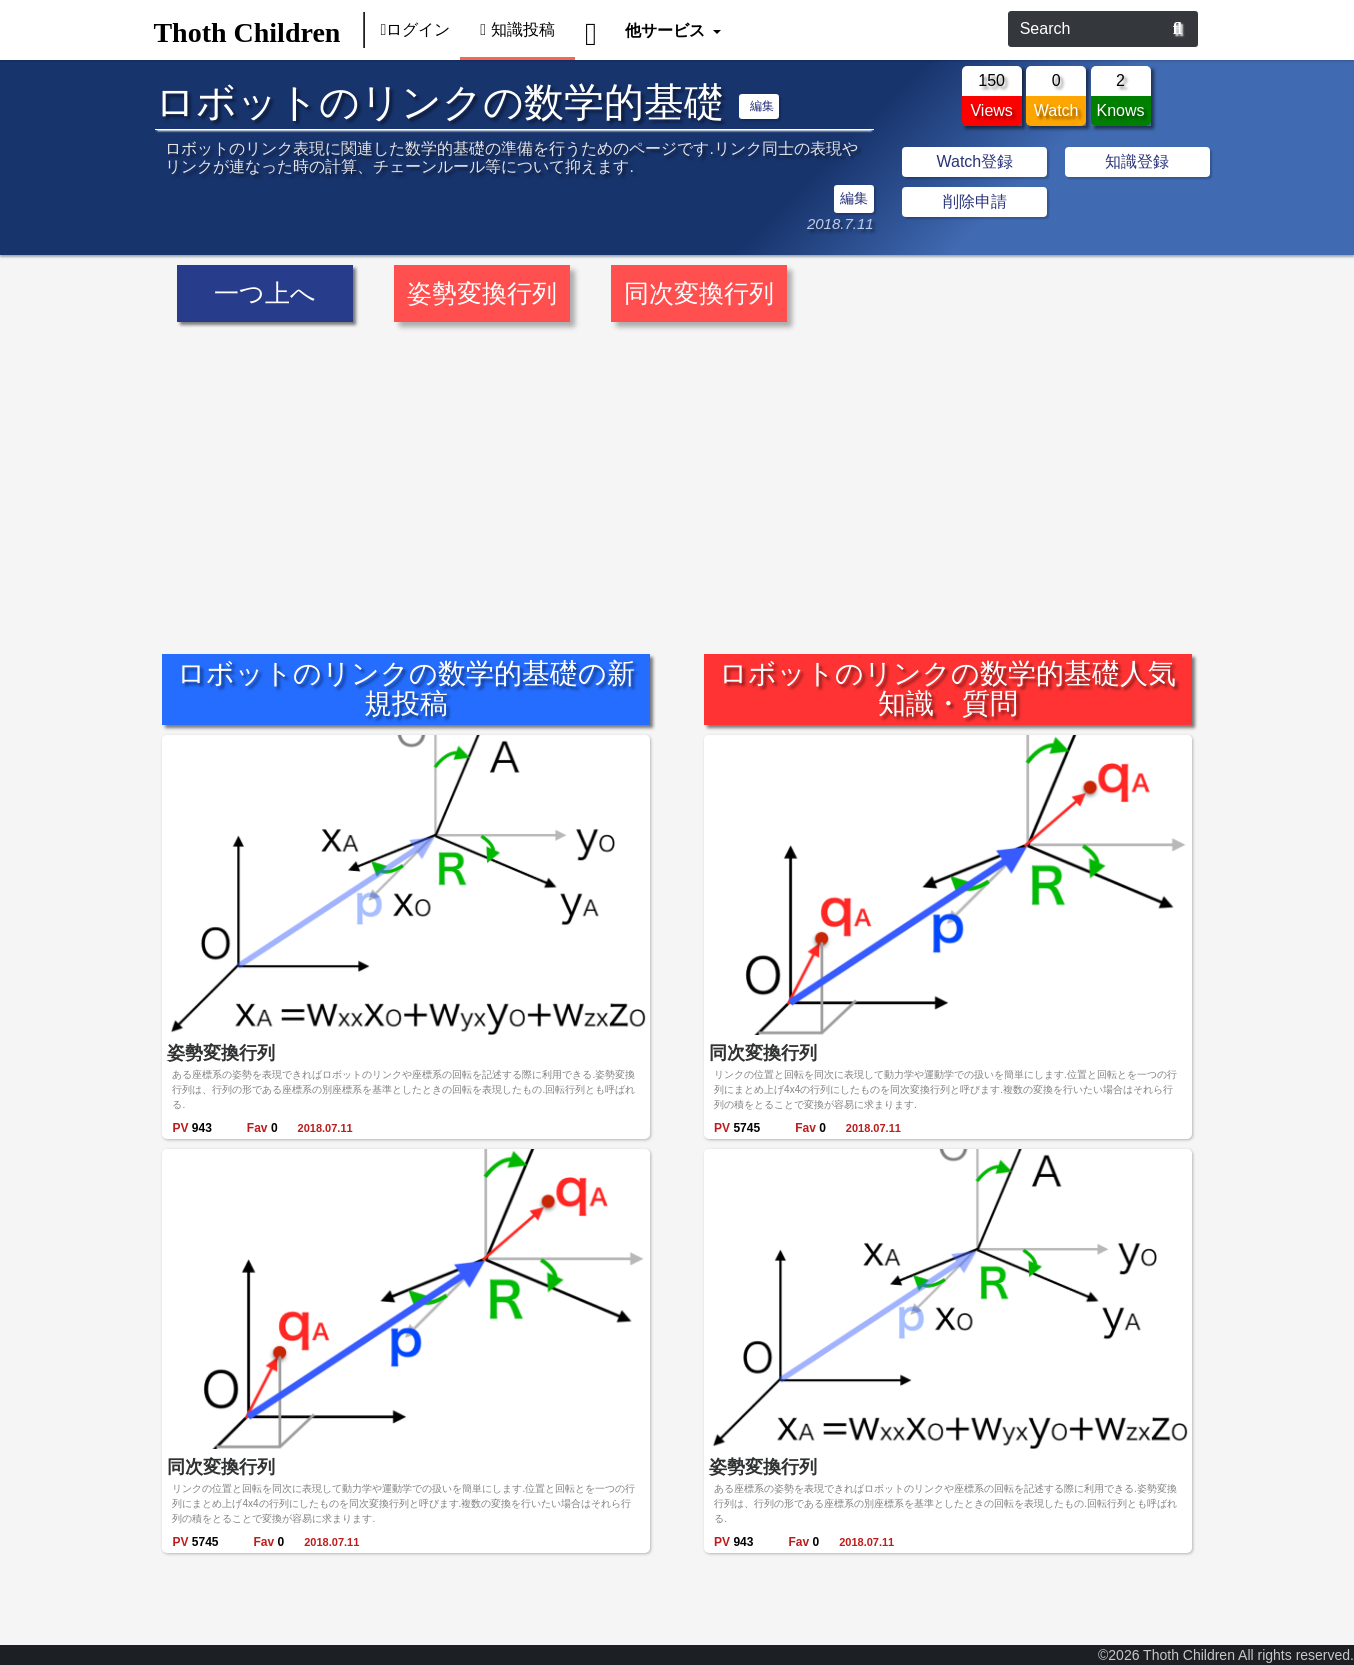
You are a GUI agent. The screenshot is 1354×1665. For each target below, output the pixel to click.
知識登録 (1137, 161)
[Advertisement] (677, 474)
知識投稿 (517, 29)
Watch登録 (974, 161)
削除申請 (975, 201)
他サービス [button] (666, 29)
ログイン (415, 29)
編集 (762, 106)
